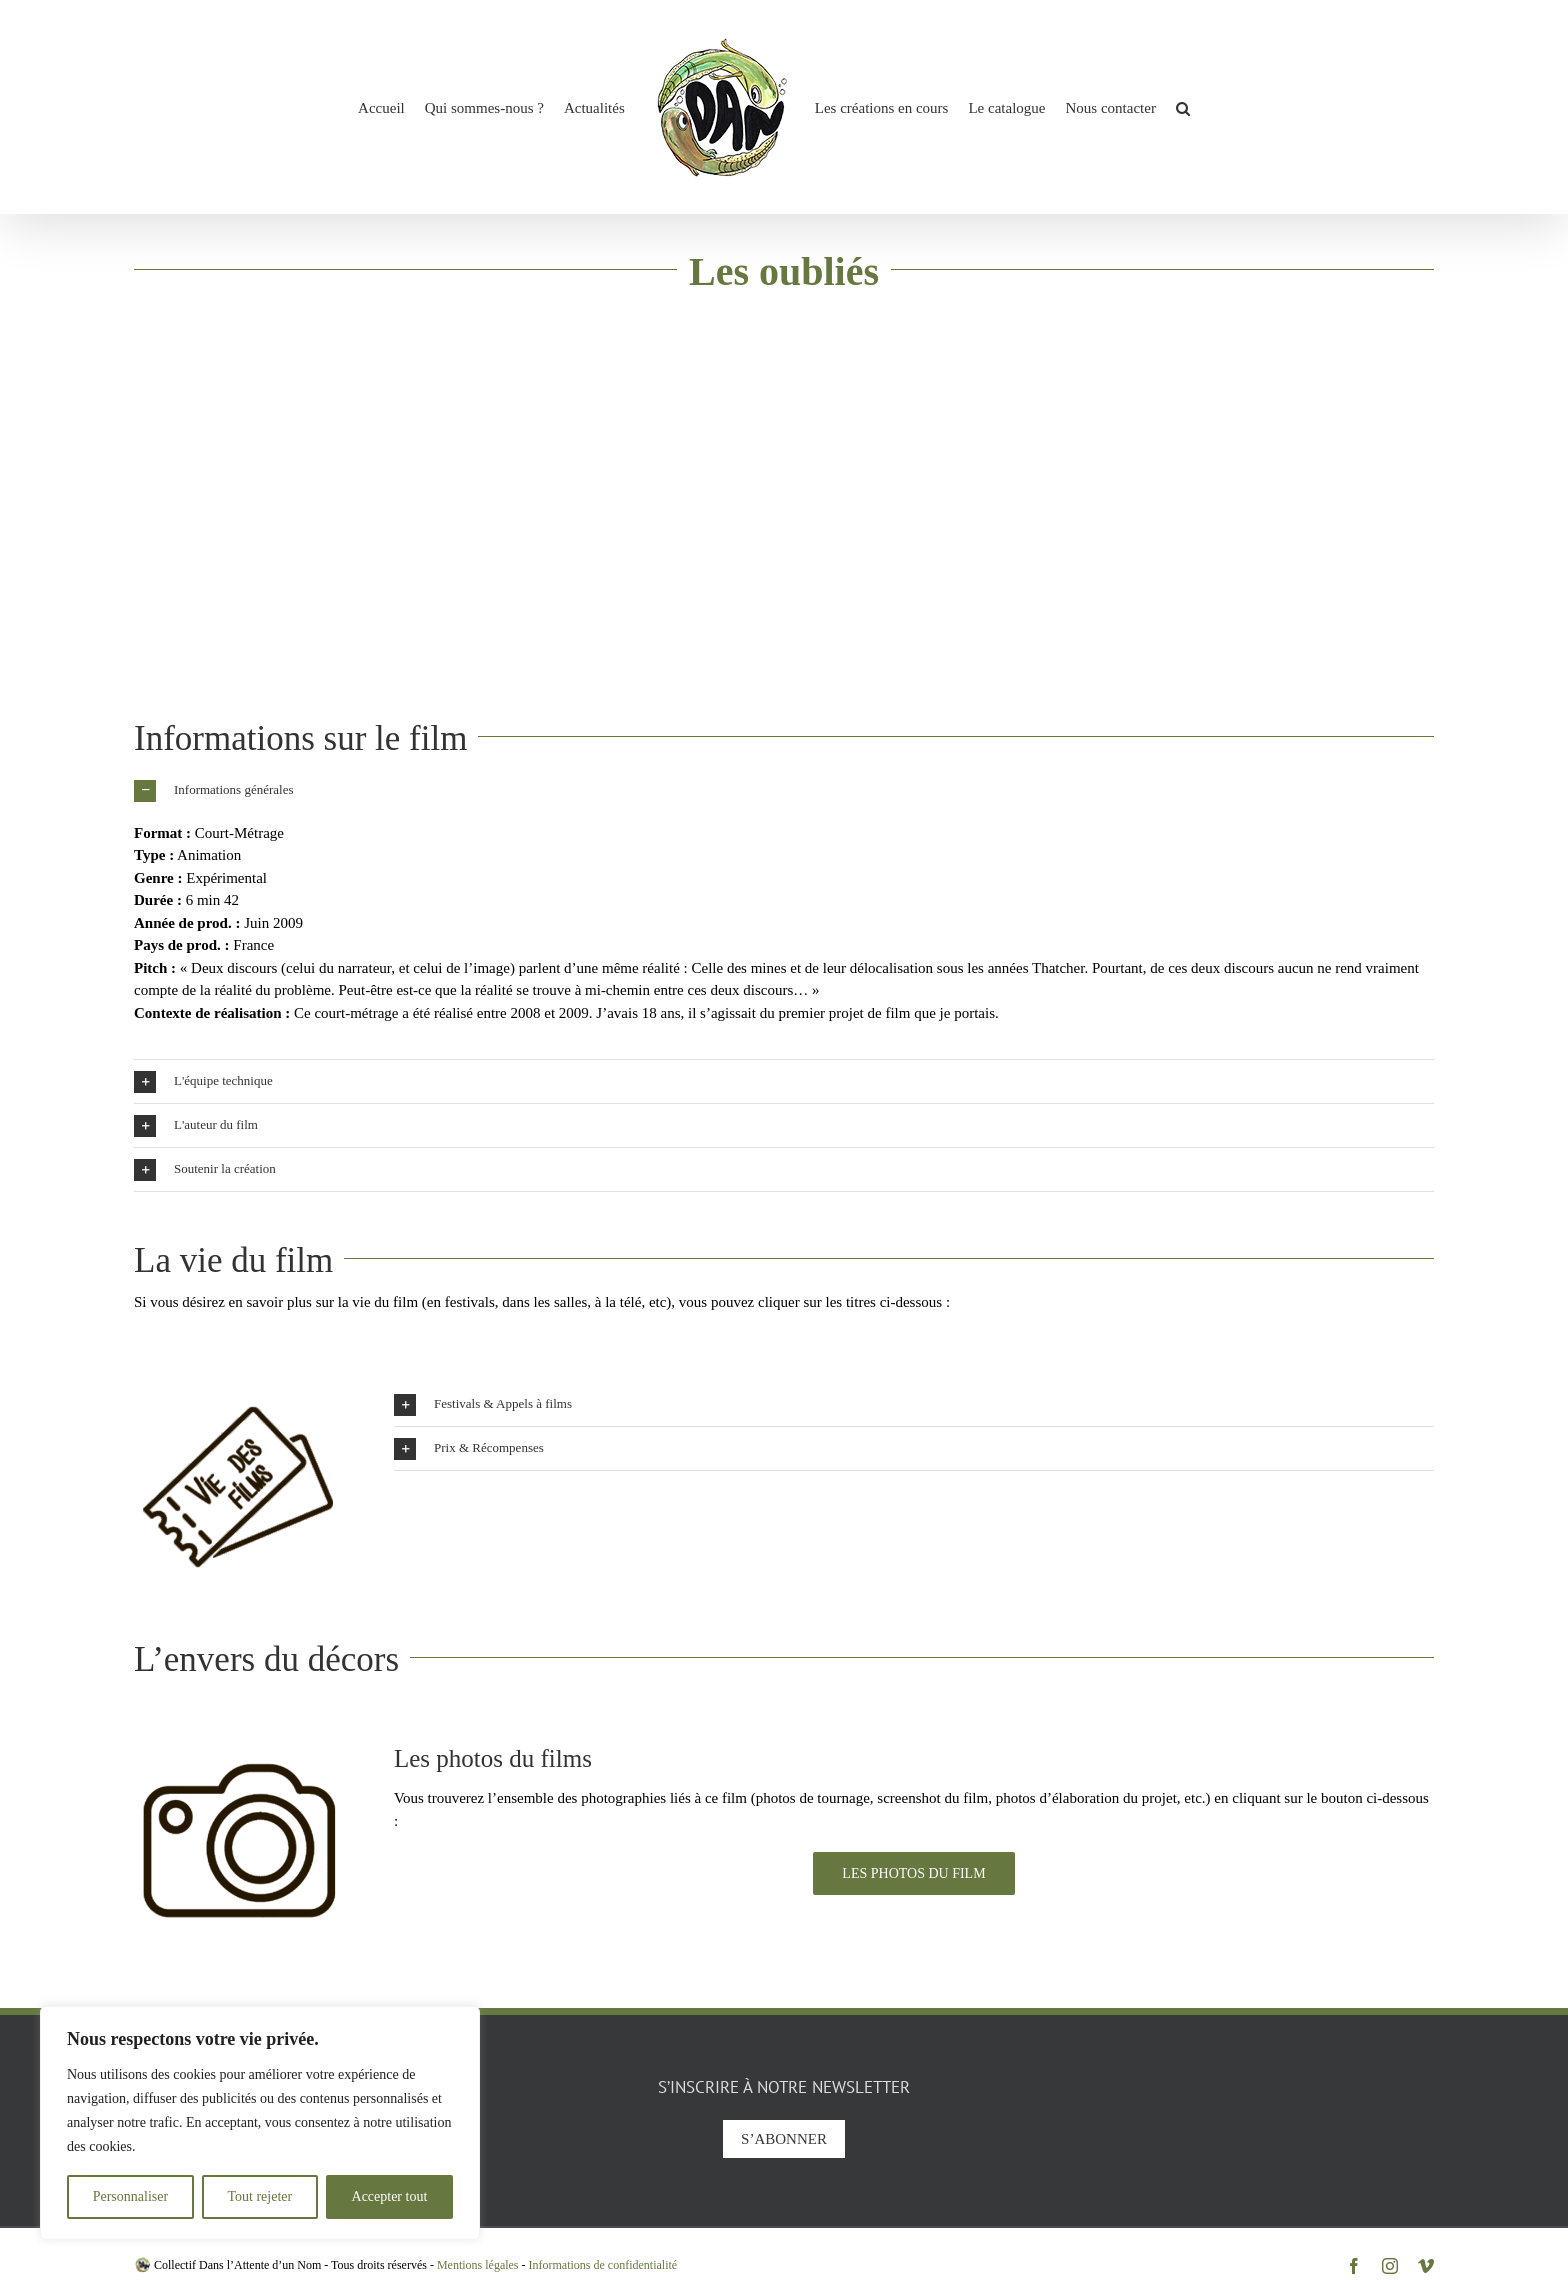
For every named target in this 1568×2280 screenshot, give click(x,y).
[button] (1183, 107)
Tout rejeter (259, 2196)
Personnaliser (130, 2196)
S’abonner (784, 2139)
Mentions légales (478, 2265)
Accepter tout (390, 2196)
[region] (260, 2123)
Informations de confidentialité (603, 2265)
